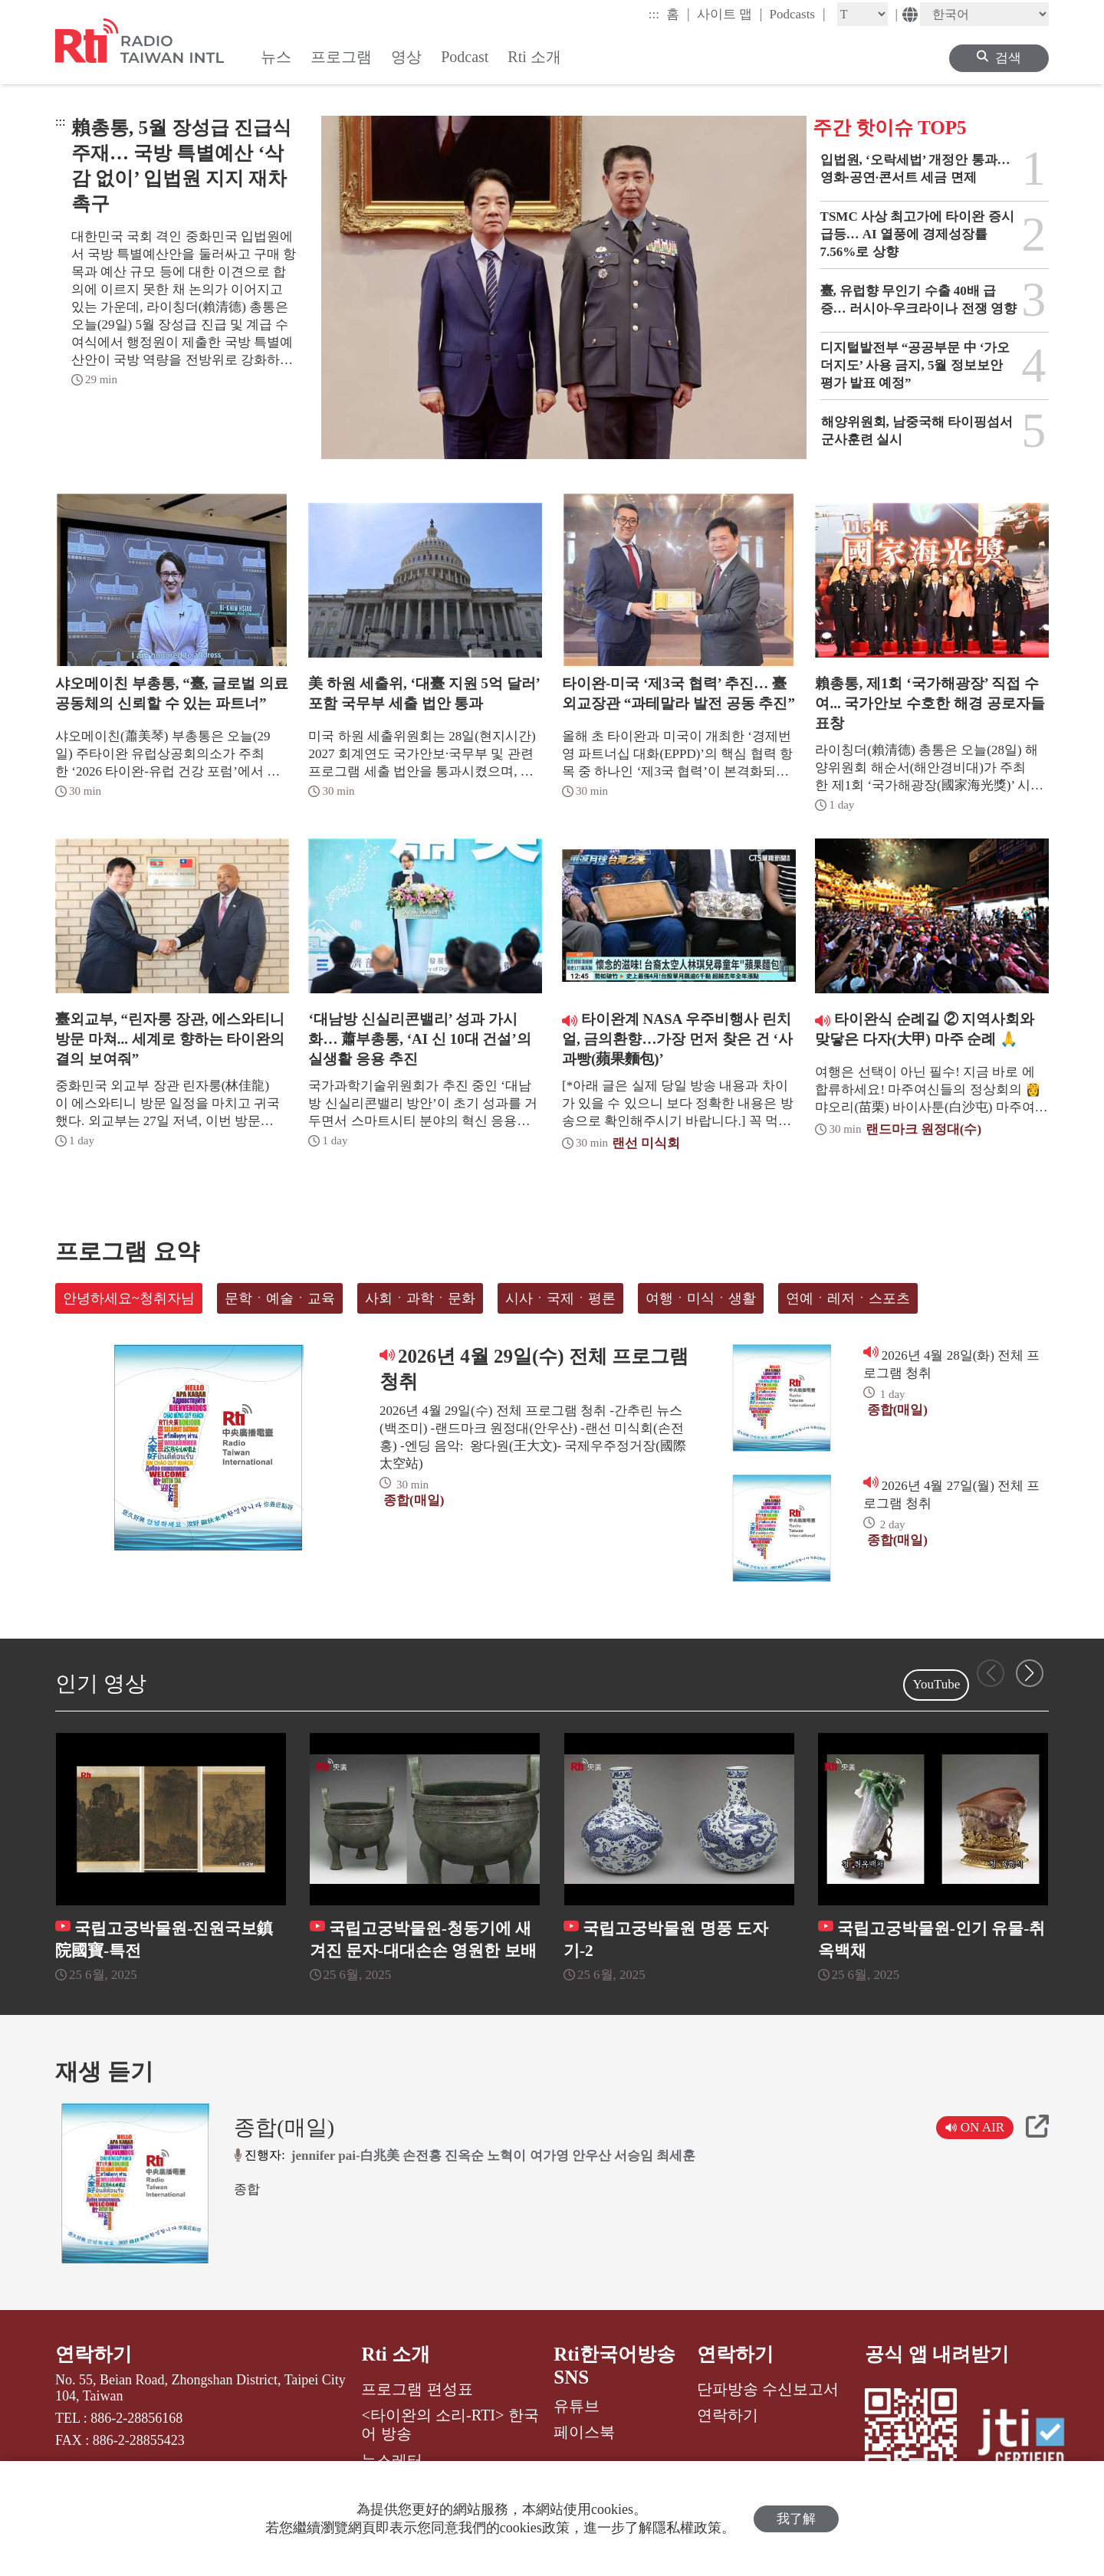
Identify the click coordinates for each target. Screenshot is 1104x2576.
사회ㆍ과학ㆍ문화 (420, 1298)
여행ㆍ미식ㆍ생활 (701, 1298)
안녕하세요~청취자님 (129, 1298)
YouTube (936, 1684)
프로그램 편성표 (416, 2389)
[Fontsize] (862, 14)
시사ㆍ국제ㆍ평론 (560, 1298)
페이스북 (584, 2431)
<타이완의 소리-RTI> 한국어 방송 (449, 2424)
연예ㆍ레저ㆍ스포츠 (848, 1298)
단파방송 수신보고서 (768, 2389)
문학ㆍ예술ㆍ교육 (280, 1298)
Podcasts (797, 13)
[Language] (984, 14)
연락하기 (93, 2354)
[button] (1029, 1673)
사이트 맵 (730, 13)
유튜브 (577, 2405)
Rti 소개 (395, 2354)
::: (654, 14)
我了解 (796, 2519)
